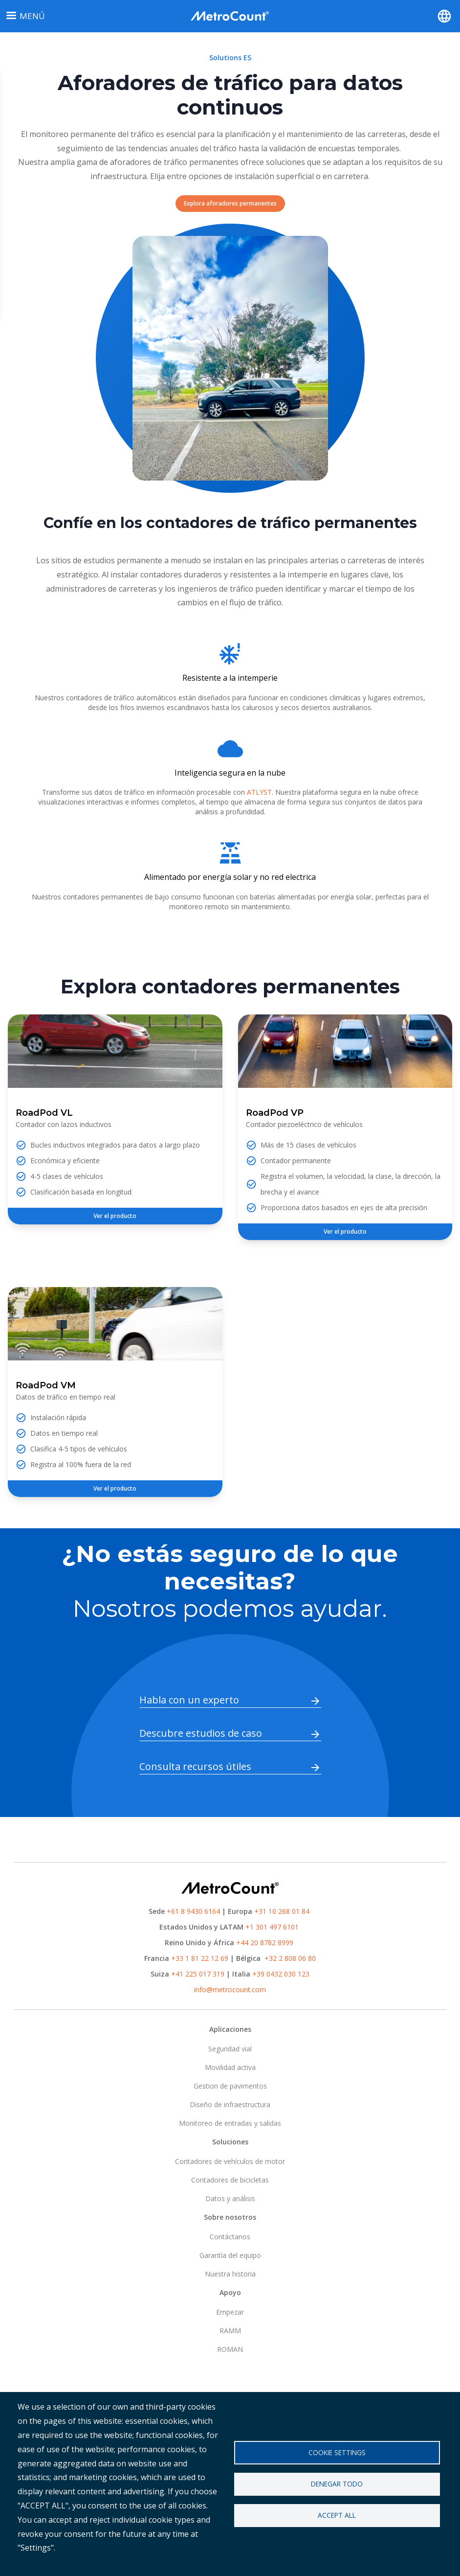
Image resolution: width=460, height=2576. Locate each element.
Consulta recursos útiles (195, 1766)
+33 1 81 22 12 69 (199, 1958)
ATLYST (259, 792)
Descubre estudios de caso (200, 1733)
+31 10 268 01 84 (281, 1911)
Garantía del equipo (230, 2255)
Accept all (337, 2515)
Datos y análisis (230, 2198)
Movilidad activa (230, 2067)
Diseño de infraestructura (230, 2104)
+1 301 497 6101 (272, 1927)
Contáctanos (230, 2236)
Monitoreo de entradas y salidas (230, 2123)
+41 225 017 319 (197, 1973)
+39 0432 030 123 (280, 1973)
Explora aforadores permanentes (230, 203)
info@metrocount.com (230, 1989)
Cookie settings (337, 2452)
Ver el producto (114, 1216)
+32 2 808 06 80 (289, 1958)
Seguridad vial (230, 2048)
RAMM (230, 2330)
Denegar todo (337, 2483)
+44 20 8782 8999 (264, 1942)
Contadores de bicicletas (230, 2180)
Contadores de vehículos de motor (230, 2161)
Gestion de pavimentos (230, 2086)
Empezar (230, 2312)
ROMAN (230, 2349)
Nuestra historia (230, 2273)
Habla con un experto (189, 1699)
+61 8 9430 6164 (193, 1911)
